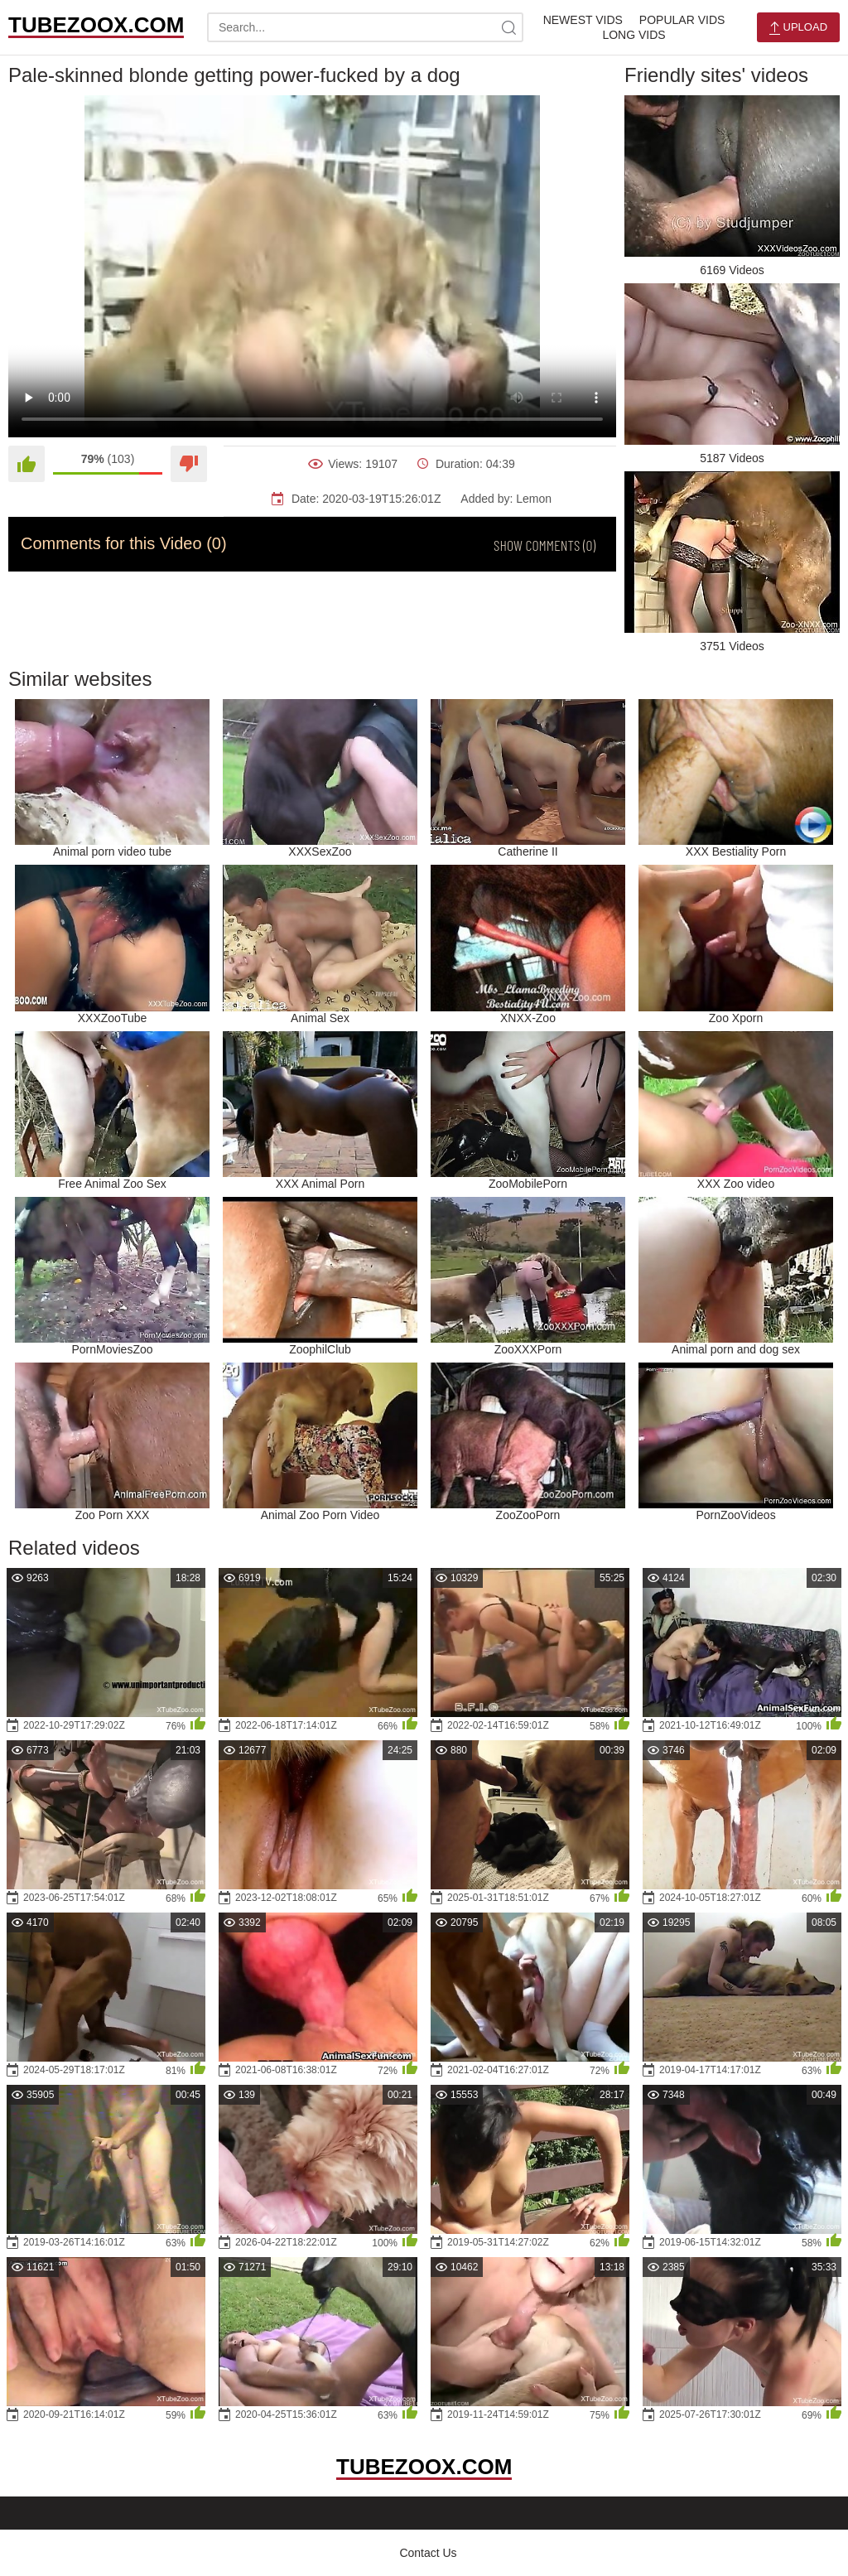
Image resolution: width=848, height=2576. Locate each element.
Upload (798, 28)
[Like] (26, 464)
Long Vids (633, 34)
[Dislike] (189, 464)
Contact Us (427, 2552)
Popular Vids (682, 20)
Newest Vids (583, 20)
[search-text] (365, 27)
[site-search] (508, 27)
